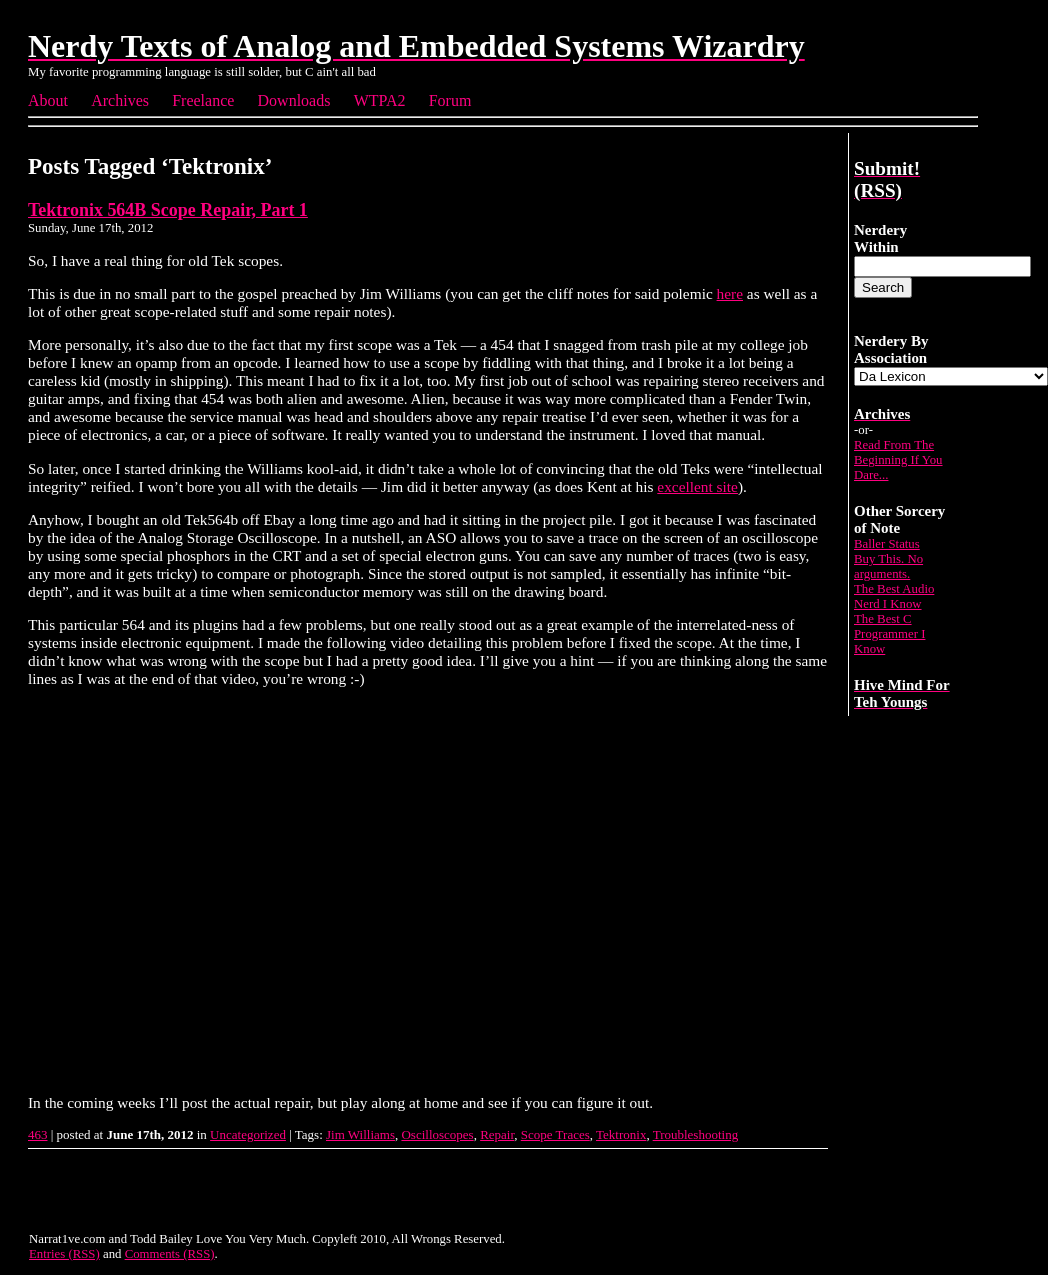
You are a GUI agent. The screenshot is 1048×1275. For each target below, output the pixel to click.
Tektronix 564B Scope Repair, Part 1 (168, 210)
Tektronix (621, 1134)
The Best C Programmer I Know (889, 634)
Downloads (294, 100)
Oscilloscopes (437, 1134)
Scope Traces (555, 1134)
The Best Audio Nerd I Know (894, 596)
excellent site (697, 486)
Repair (497, 1134)
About (48, 100)
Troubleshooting (695, 1134)
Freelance (203, 100)
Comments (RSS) (170, 1254)
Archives (120, 100)
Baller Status (887, 544)
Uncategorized (248, 1134)
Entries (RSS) (64, 1254)
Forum (450, 100)
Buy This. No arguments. (888, 566)
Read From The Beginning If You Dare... (898, 460)
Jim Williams (360, 1134)
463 (38, 1134)
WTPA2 (380, 100)
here (730, 293)
